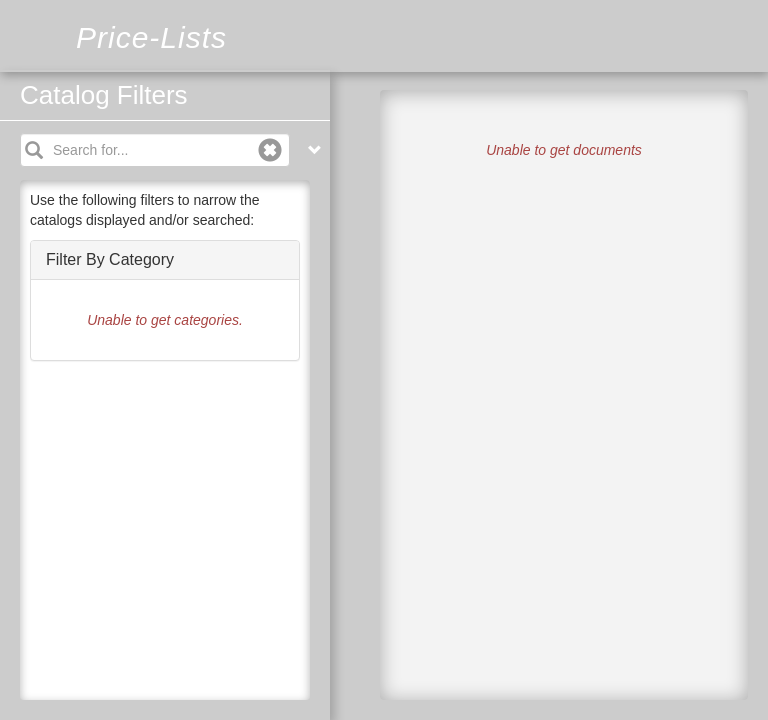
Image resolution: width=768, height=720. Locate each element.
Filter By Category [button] (110, 259)
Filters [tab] (350, 116)
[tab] (165, 260)
